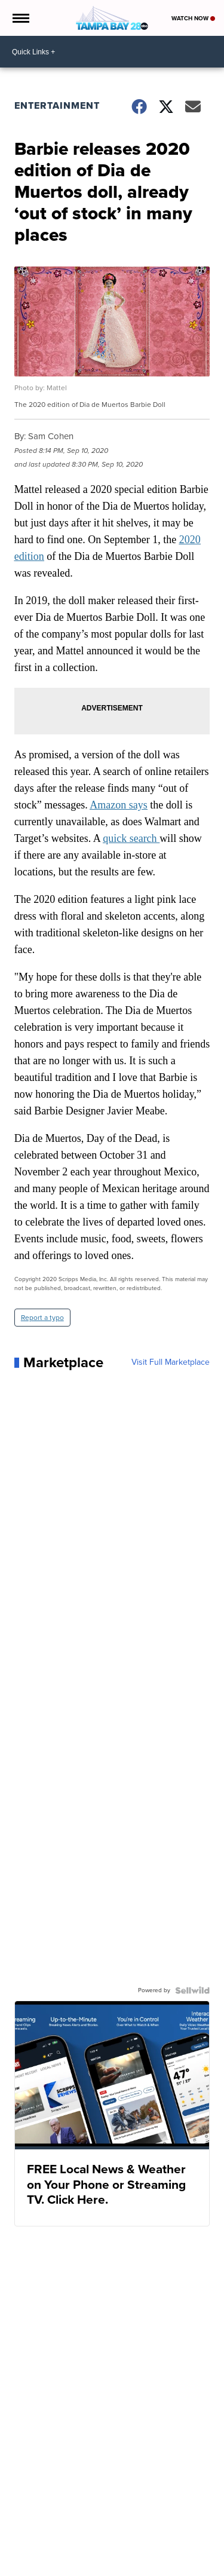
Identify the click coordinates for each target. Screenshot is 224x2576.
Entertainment (57, 105)
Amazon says (118, 805)
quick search (131, 838)
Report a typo (42, 1317)
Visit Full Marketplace (170, 1362)
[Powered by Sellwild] (192, 1990)
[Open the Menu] (20, 18)
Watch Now (193, 18)
